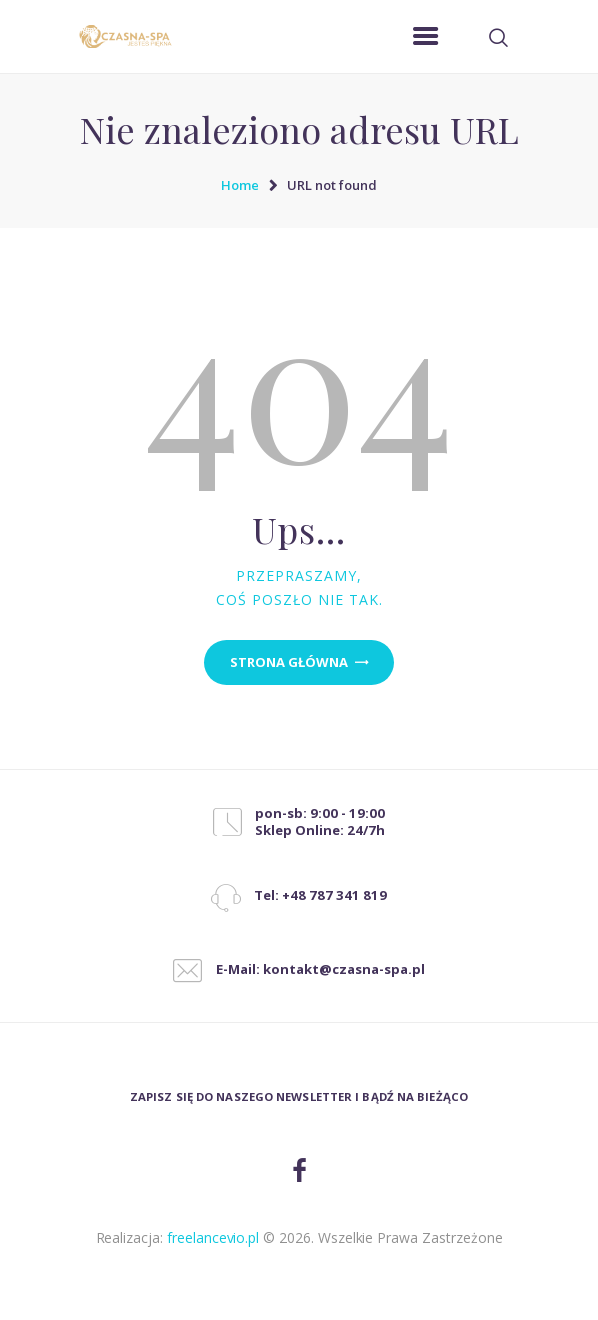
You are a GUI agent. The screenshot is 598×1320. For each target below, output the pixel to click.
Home (240, 185)
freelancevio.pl (213, 1237)
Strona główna (289, 662)
